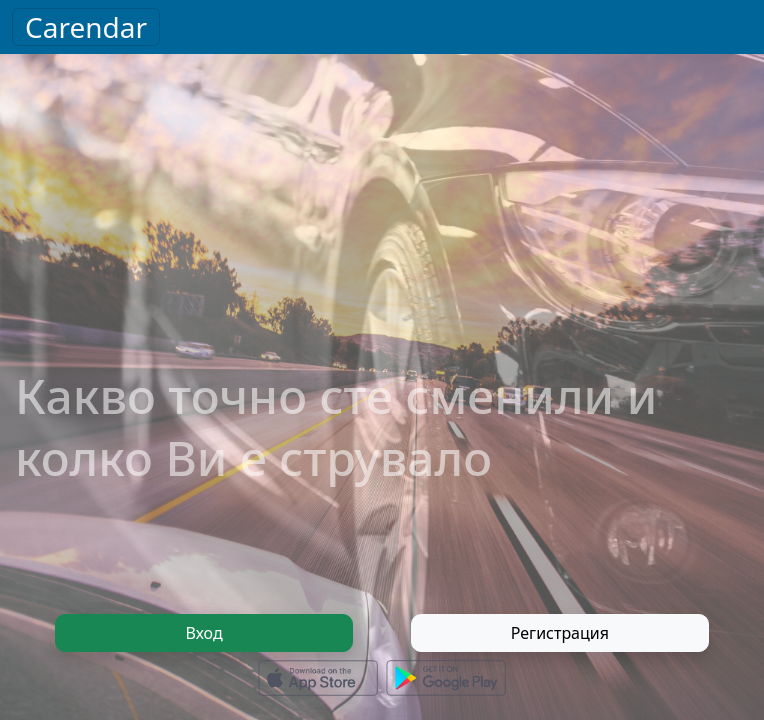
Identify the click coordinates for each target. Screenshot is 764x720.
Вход (204, 633)
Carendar (86, 27)
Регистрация (560, 633)
